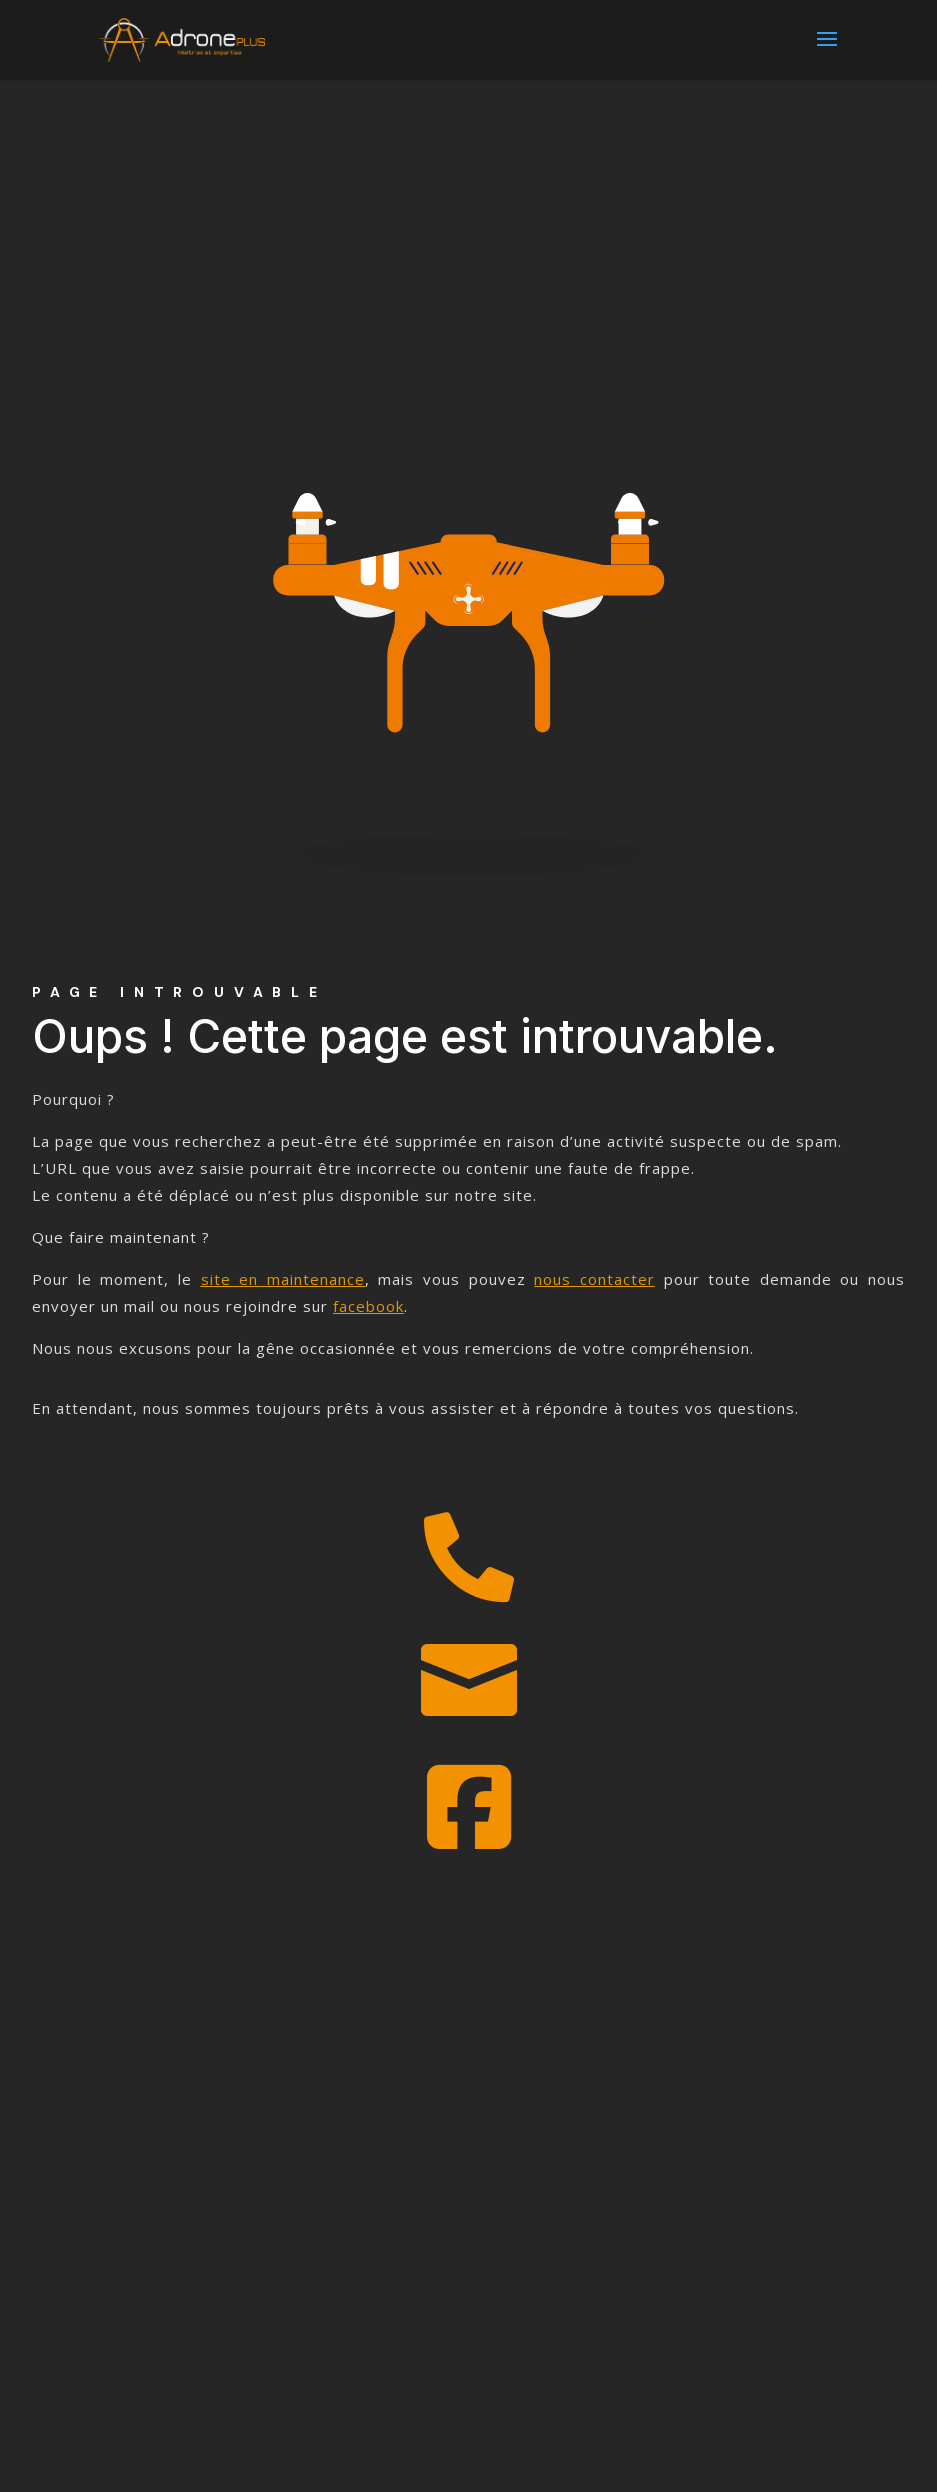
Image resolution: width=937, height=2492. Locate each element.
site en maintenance (283, 1279)
